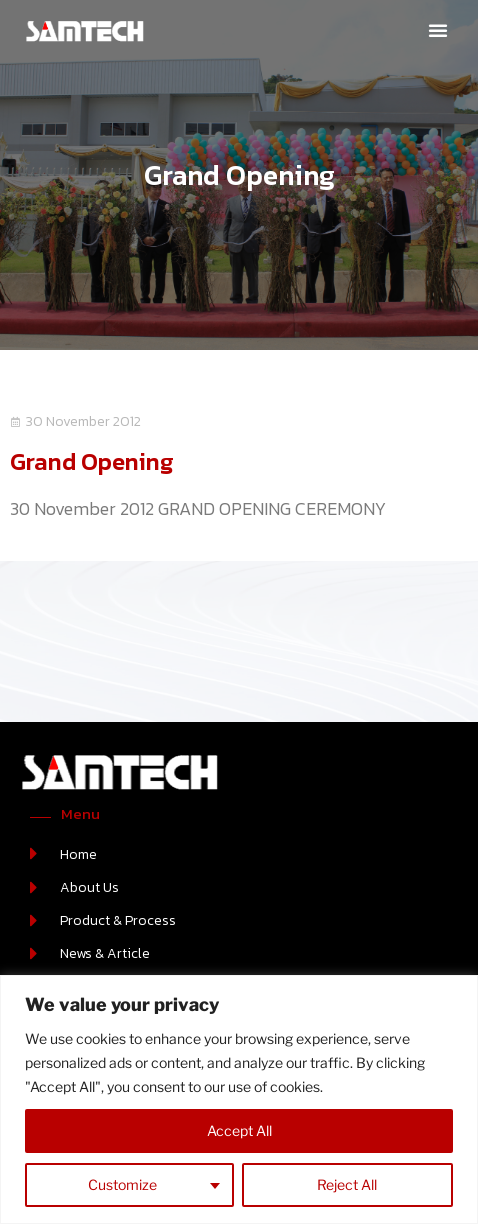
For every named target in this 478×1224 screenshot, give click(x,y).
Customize (122, 1184)
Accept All (239, 1130)
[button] (438, 30)
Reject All (347, 1184)
